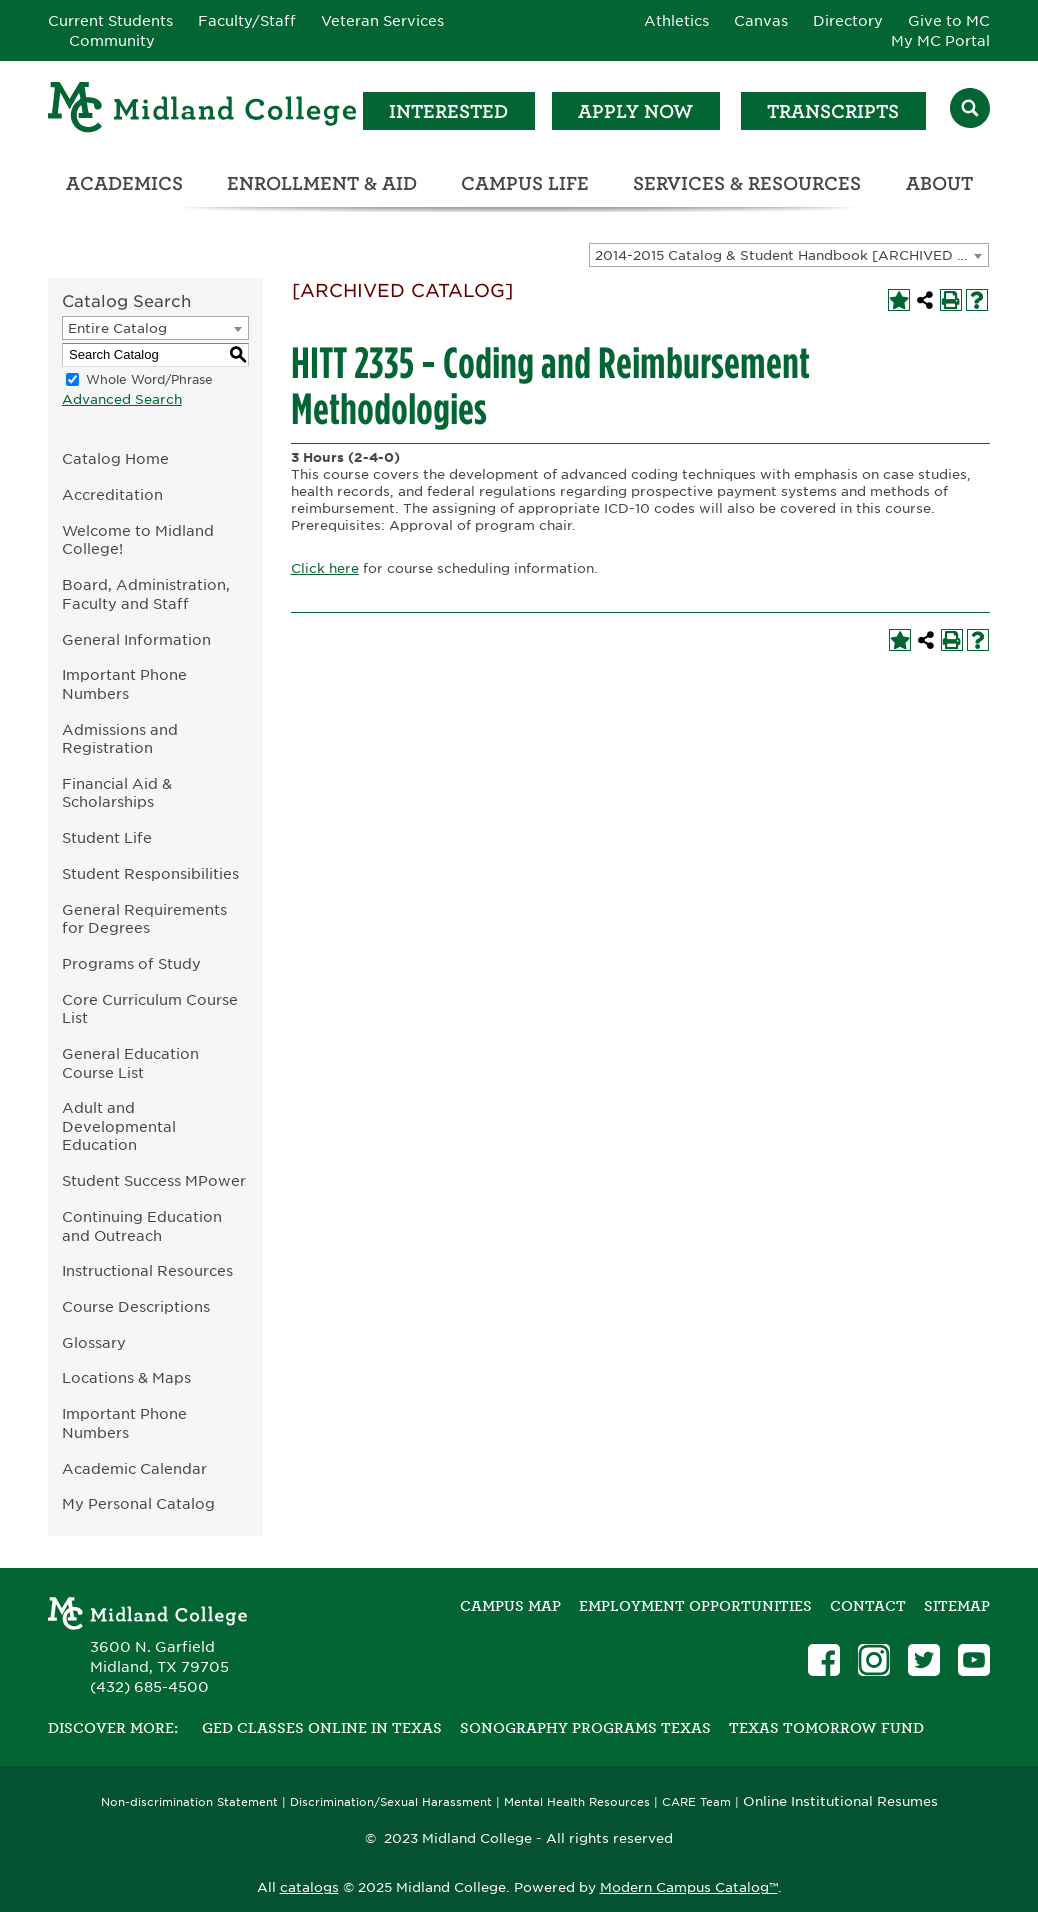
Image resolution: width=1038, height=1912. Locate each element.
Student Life (107, 837)
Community (112, 41)
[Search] (970, 110)
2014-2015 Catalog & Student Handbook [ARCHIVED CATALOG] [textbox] (791, 255)
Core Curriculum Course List (150, 1009)
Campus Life (525, 183)
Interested (448, 111)
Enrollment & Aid (322, 183)
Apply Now (635, 111)
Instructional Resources (147, 1270)
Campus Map (510, 1606)
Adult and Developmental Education (119, 1126)
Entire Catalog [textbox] (117, 328)
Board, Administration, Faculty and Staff (146, 594)
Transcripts (833, 111)
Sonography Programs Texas (585, 1728)
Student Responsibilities (150, 873)
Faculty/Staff (247, 21)
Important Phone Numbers (124, 684)
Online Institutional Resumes (840, 1801)
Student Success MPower (154, 1180)
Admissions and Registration (120, 739)
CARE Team (696, 1802)
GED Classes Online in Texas (322, 1728)
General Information (136, 639)
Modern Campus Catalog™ (689, 1887)
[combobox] (789, 255)
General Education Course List (130, 1063)
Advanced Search (122, 399)
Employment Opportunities (695, 1606)
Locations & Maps (126, 1377)
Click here (325, 568)
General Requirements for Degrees (144, 919)
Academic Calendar (134, 1468)
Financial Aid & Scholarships (117, 793)
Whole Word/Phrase (149, 379)
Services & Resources (747, 183)
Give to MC (949, 21)
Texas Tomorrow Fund (826, 1728)
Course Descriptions (136, 1306)
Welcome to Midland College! (138, 540)
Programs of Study (131, 963)
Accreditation (112, 494)
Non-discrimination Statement (189, 1802)
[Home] (203, 110)
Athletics (676, 21)
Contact (868, 1606)
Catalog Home (115, 458)
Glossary (94, 1342)
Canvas (761, 21)
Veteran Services (382, 21)
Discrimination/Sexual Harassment (391, 1802)
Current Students (110, 21)
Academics (124, 183)
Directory (848, 21)
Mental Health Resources (577, 1802)
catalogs (309, 1887)
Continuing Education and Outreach (142, 1226)
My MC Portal (940, 41)
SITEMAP (957, 1606)
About (939, 183)
